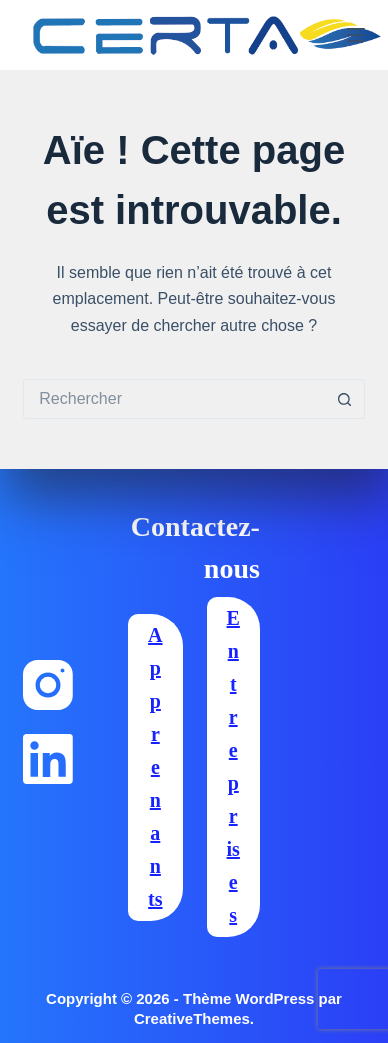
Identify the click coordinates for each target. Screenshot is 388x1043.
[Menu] (356, 35)
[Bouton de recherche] (345, 399)
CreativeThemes (192, 1018)
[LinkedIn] (48, 759)
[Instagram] (48, 685)
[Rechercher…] (173, 399)
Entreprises (233, 766)
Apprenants (155, 767)
